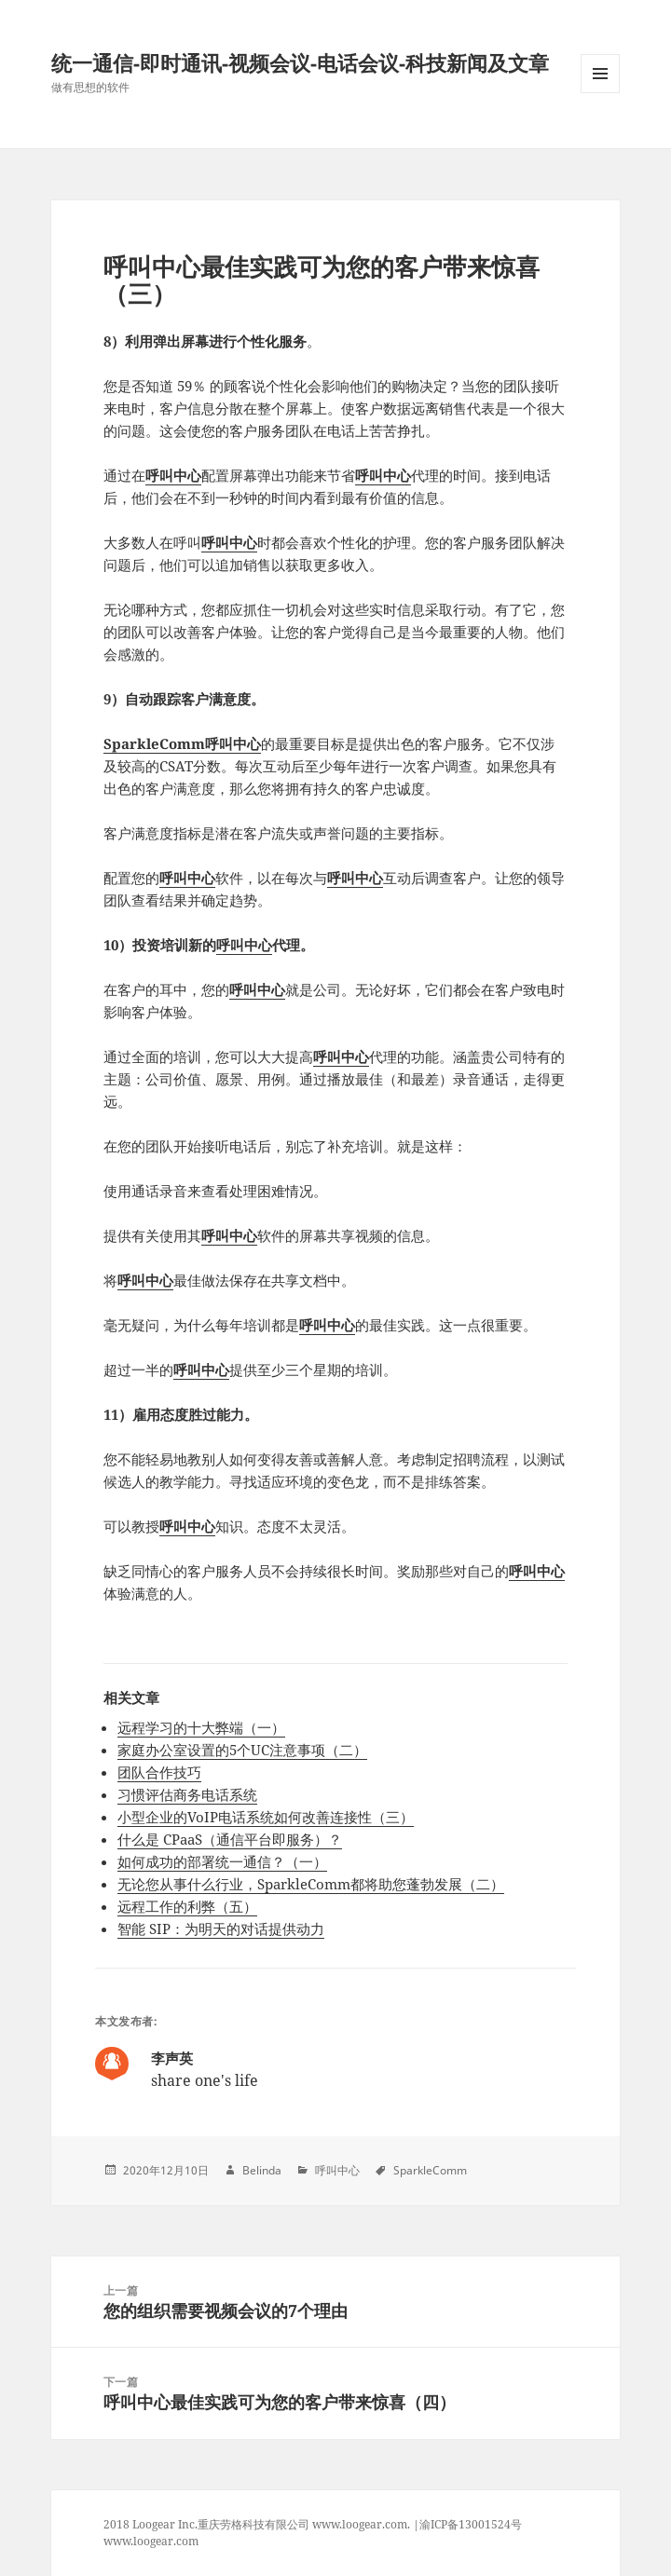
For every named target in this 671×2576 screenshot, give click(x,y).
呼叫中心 (173, 475)
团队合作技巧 (159, 1772)
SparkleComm (430, 2170)
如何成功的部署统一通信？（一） (222, 1861)
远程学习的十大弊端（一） (201, 1727)
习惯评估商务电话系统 (187, 1794)
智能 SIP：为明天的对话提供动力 (220, 1928)
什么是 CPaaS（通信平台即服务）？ (229, 1839)
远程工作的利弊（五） (187, 1906)
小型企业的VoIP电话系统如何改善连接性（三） (265, 1816)
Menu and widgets (601, 92)
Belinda (261, 2170)
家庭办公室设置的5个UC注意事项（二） (242, 1749)
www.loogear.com (151, 2541)
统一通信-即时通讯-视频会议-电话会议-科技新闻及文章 (300, 62)
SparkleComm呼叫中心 (182, 743)
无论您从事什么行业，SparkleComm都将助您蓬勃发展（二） (310, 1883)
